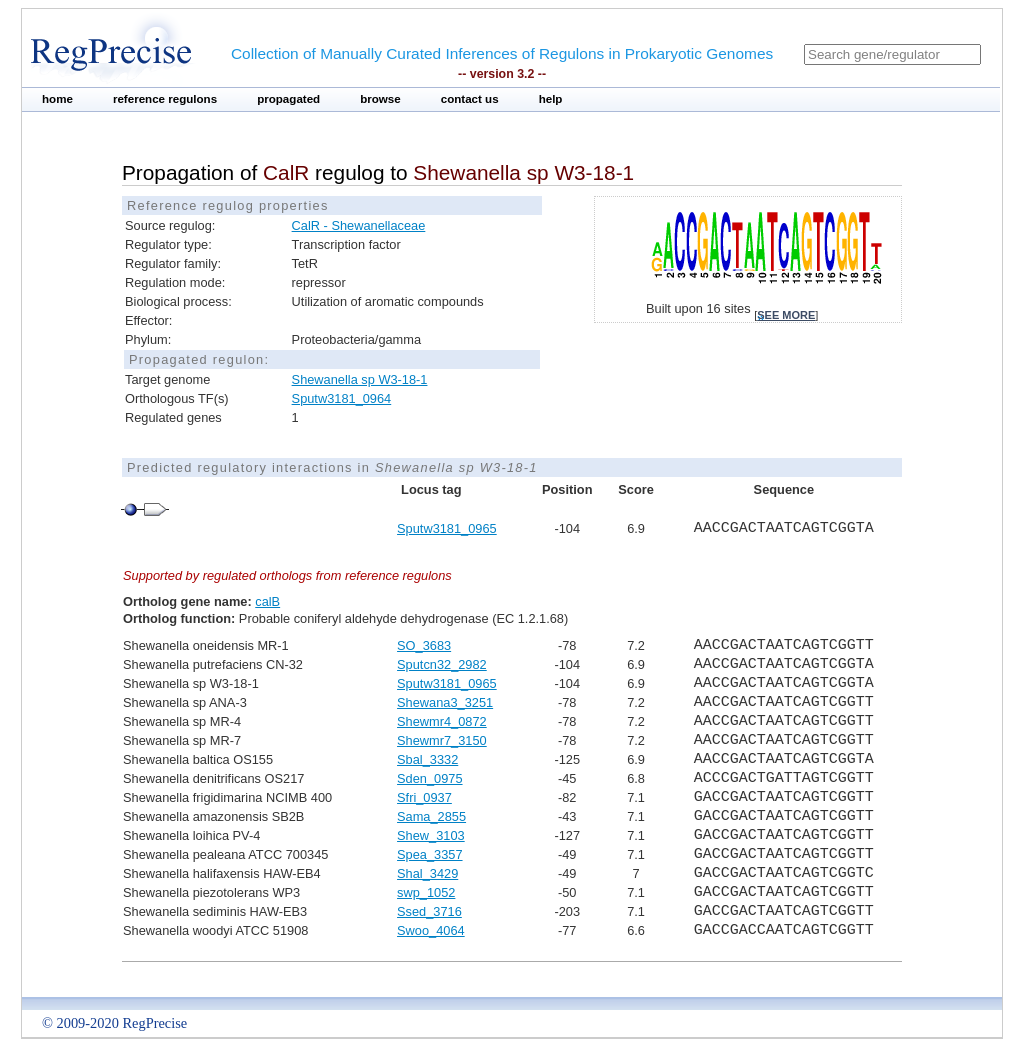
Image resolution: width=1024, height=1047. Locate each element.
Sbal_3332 (427, 759)
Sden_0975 (429, 778)
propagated (288, 99)
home (57, 99)
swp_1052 (426, 892)
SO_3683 (424, 645)
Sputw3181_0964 (342, 398)
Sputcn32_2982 (442, 664)
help (551, 99)
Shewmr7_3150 (442, 740)
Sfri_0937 (424, 797)
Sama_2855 (431, 816)
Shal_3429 (427, 873)
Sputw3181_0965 (447, 528)
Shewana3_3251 (445, 702)
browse (380, 99)
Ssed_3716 (429, 911)
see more (786, 315)
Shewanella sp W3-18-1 (360, 379)
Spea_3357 (429, 854)
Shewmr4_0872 (442, 721)
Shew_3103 (431, 835)
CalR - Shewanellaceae (359, 225)
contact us (470, 99)
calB (267, 601)
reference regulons (165, 99)
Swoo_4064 (431, 930)
